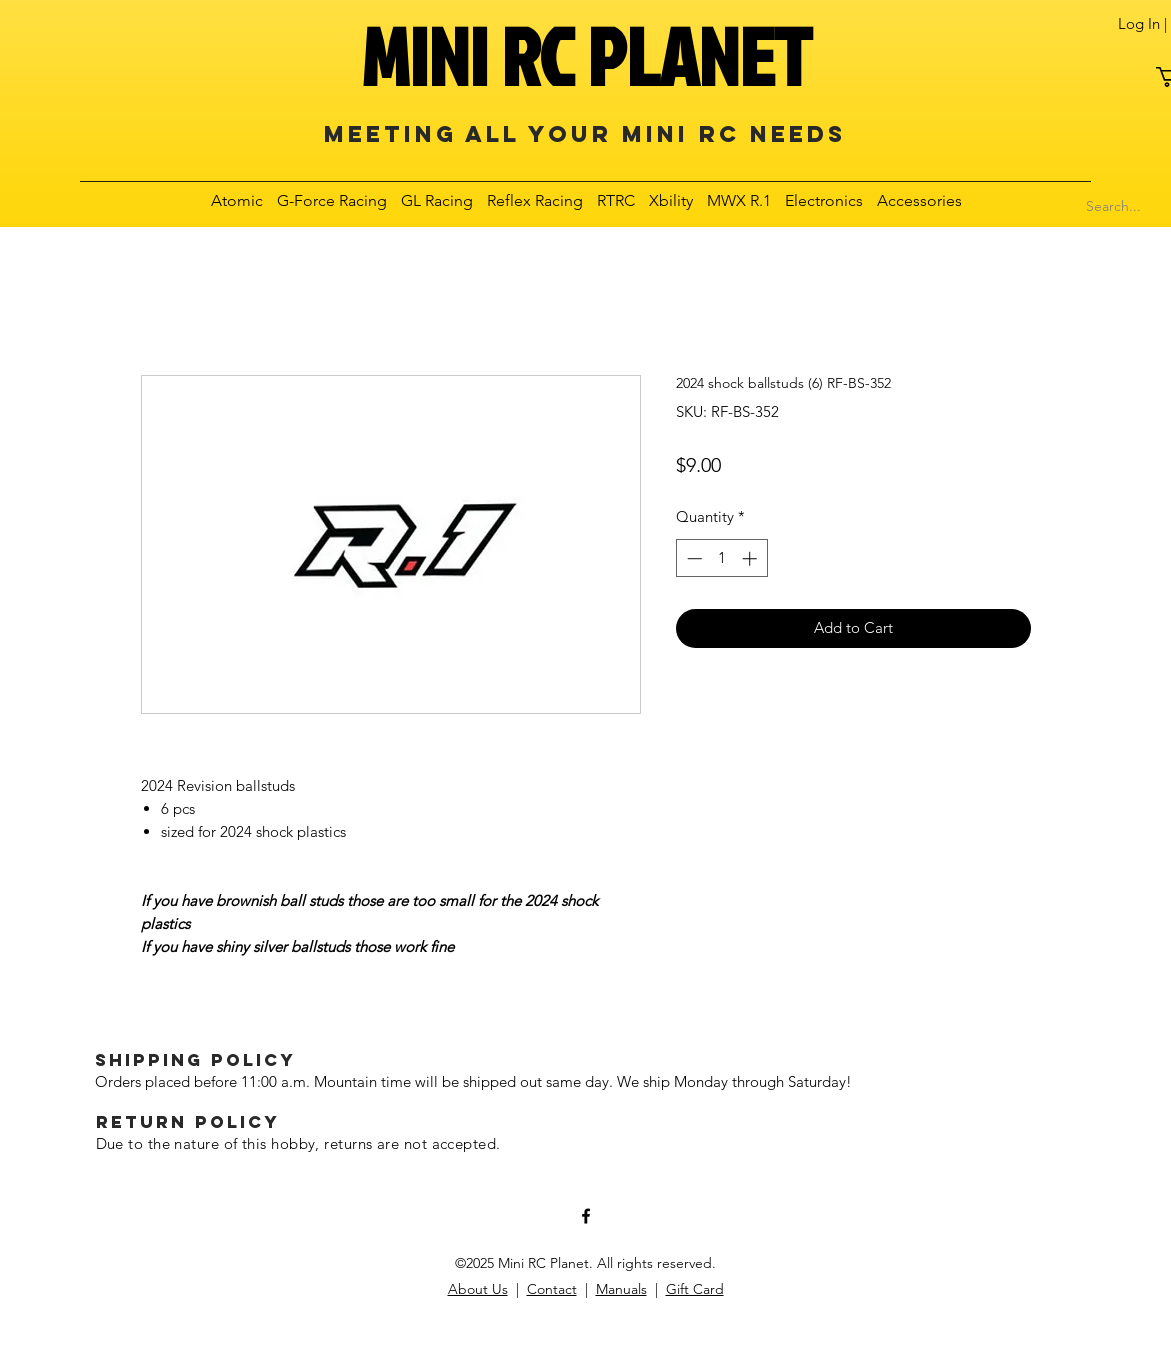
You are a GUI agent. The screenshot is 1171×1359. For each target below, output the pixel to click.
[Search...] (1114, 207)
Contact (552, 1289)
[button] (238, 200)
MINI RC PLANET (586, 56)
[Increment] (751, 558)
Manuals (621, 1289)
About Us (478, 1289)
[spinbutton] (721, 558)
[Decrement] (692, 558)
